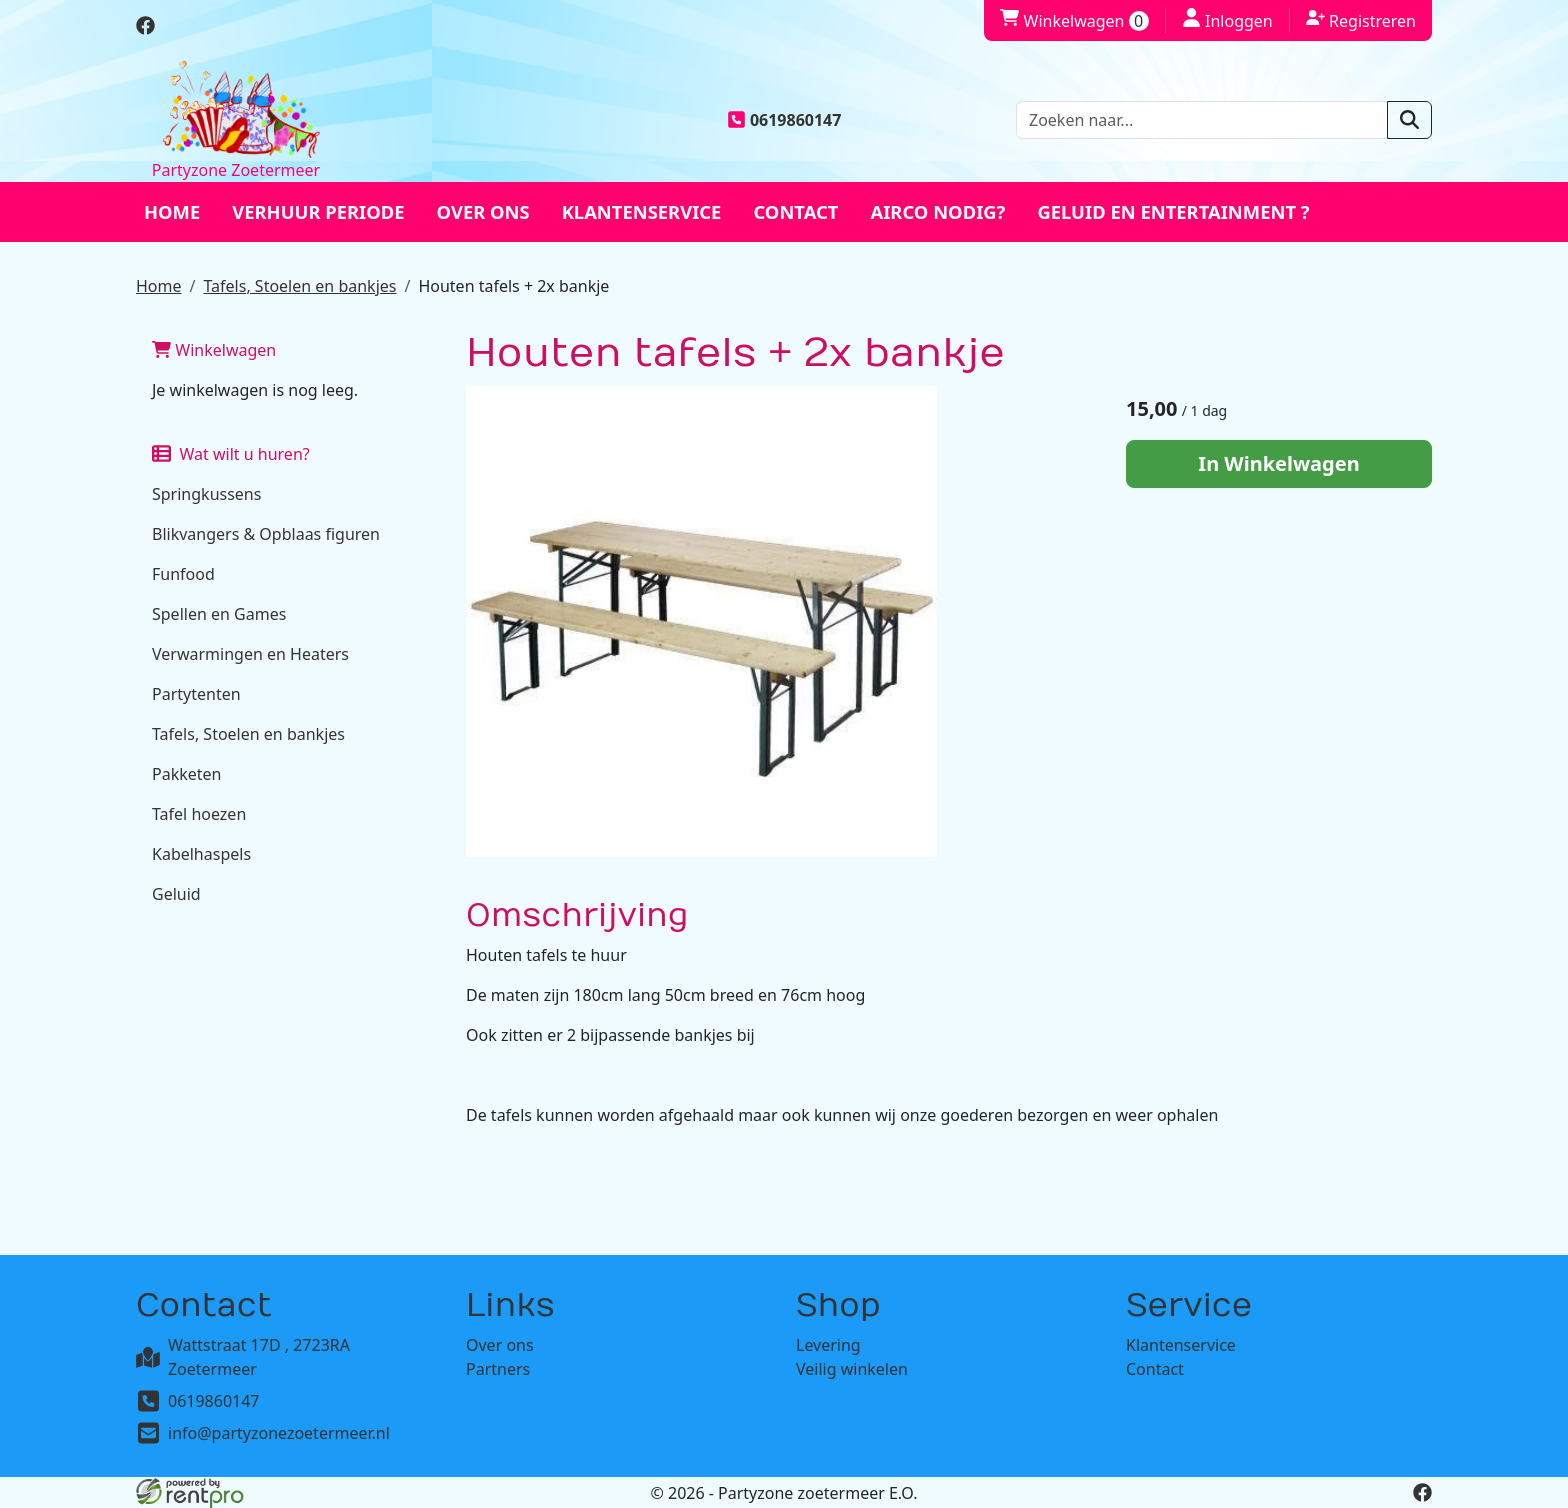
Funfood (183, 574)
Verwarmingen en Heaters (250, 654)
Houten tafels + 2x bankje (513, 286)
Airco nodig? (937, 211)
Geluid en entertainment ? (1173, 211)
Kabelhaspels (201, 854)
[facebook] (145, 29)
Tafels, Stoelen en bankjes (299, 286)
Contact (795, 211)
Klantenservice (642, 211)
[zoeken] (1409, 120)
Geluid (176, 894)
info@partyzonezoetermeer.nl (279, 1433)
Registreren (1361, 20)
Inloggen (1227, 20)
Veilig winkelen (852, 1369)
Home (172, 211)
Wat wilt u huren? (231, 454)
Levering (828, 1345)
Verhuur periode (318, 211)
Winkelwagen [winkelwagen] (1074, 21)
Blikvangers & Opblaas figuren (266, 534)
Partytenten (196, 694)
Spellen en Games (219, 614)
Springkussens (206, 494)
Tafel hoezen (199, 814)
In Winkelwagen (1278, 463)
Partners (498, 1369)
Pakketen (186, 774)
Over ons (483, 211)
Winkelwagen (214, 350)
